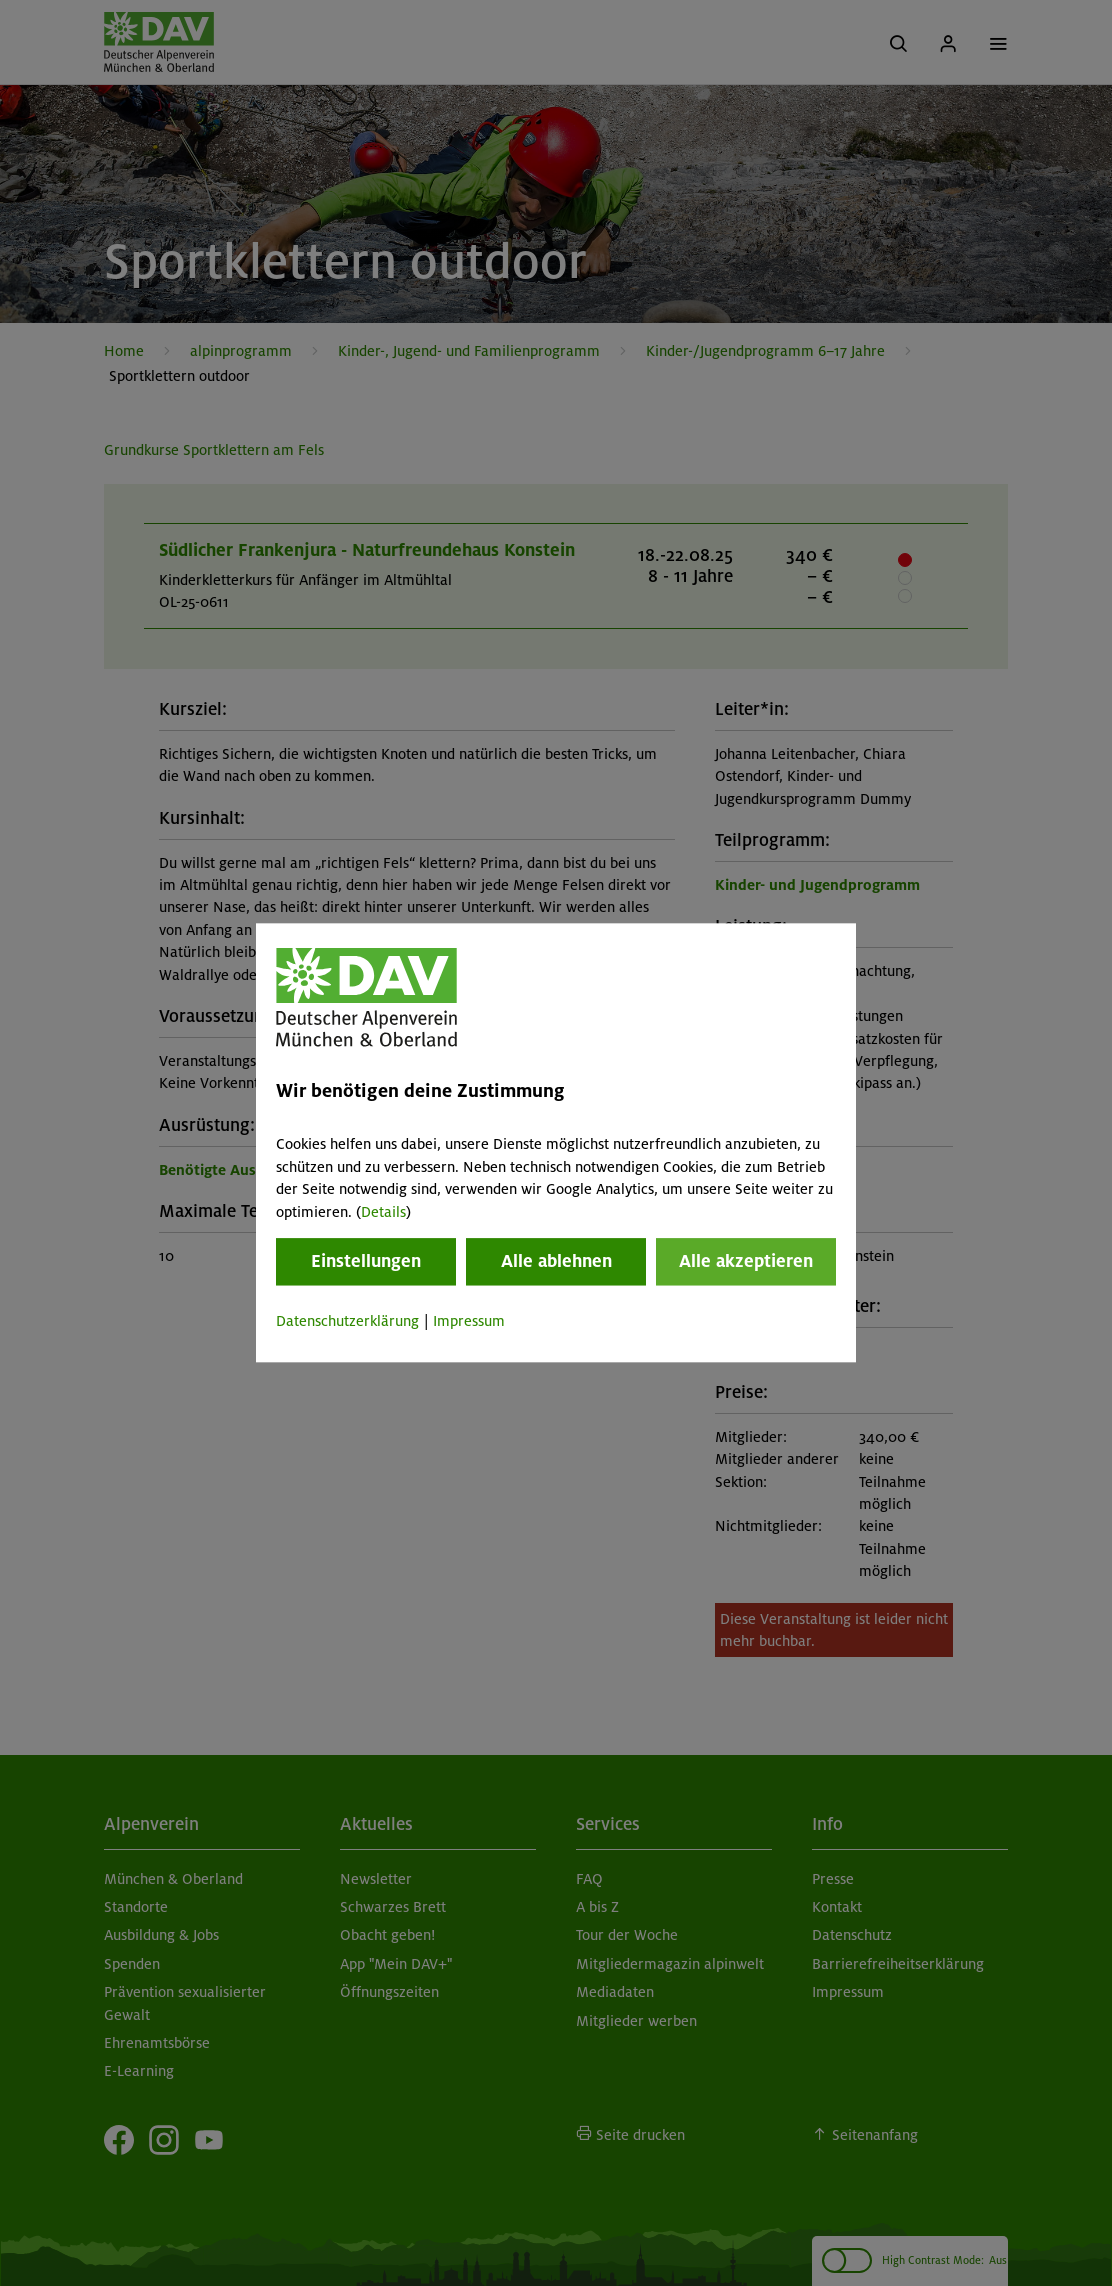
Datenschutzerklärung (347, 1321)
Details (383, 1212)
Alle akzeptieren (746, 1261)
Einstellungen (366, 1261)
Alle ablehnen (556, 1261)
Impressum (469, 1321)
